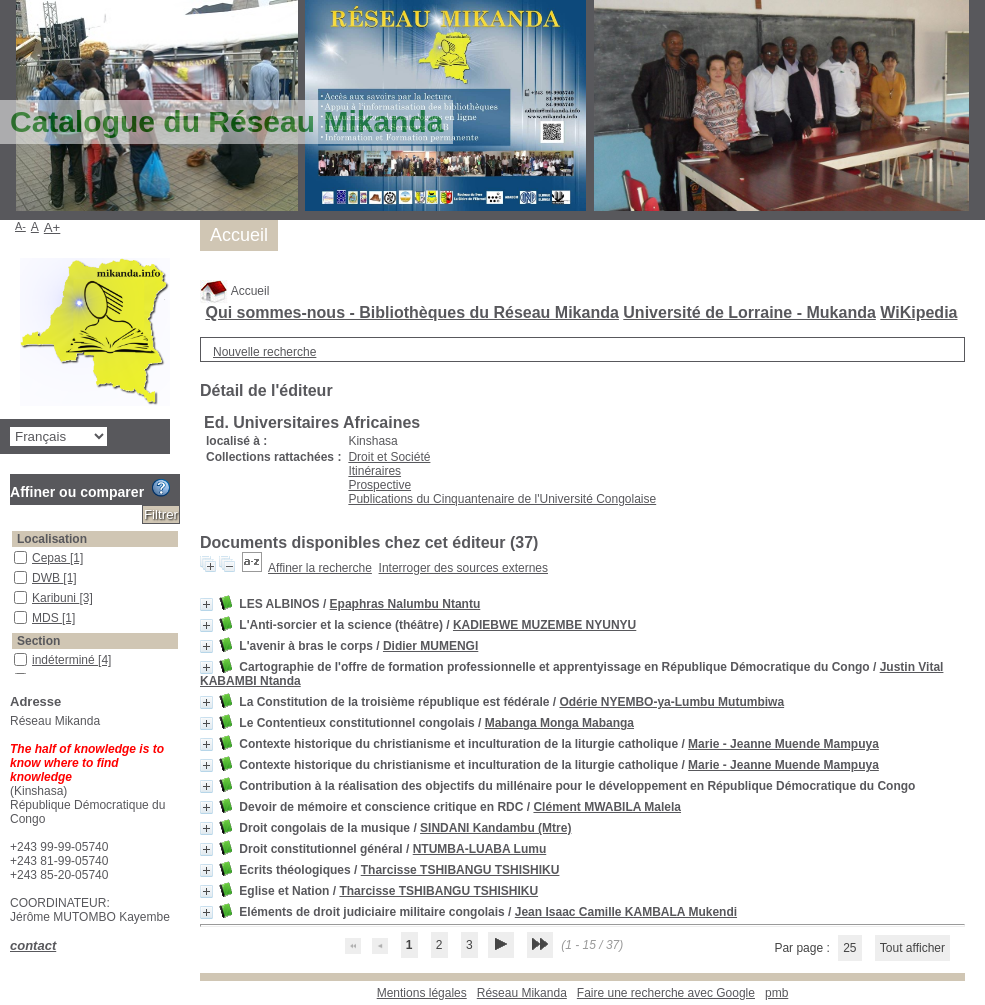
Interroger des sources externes (463, 568)
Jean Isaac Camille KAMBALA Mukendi (626, 912)
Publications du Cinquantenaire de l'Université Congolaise (502, 499)
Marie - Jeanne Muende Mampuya (783, 744)
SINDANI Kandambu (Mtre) (495, 828)
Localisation (52, 539)
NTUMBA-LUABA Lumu (480, 849)
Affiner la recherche (320, 568)
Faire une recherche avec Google (666, 993)
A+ (52, 227)
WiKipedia (918, 312)
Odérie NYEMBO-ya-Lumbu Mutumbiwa (671, 702)
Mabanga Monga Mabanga (559, 723)
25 (849, 948)
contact (33, 945)
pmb (776, 993)
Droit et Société (389, 457)
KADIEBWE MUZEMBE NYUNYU (544, 625)
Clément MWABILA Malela (607, 807)
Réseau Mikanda (522, 993)
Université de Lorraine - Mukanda (749, 312)
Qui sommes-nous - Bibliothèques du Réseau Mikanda (411, 312)
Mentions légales (422, 993)
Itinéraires (374, 471)
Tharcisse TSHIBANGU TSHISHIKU (460, 870)
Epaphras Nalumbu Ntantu (405, 604)
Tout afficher (912, 948)
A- (20, 226)
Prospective (379, 485)
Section (38, 641)
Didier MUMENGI (430, 646)
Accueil (234, 291)
